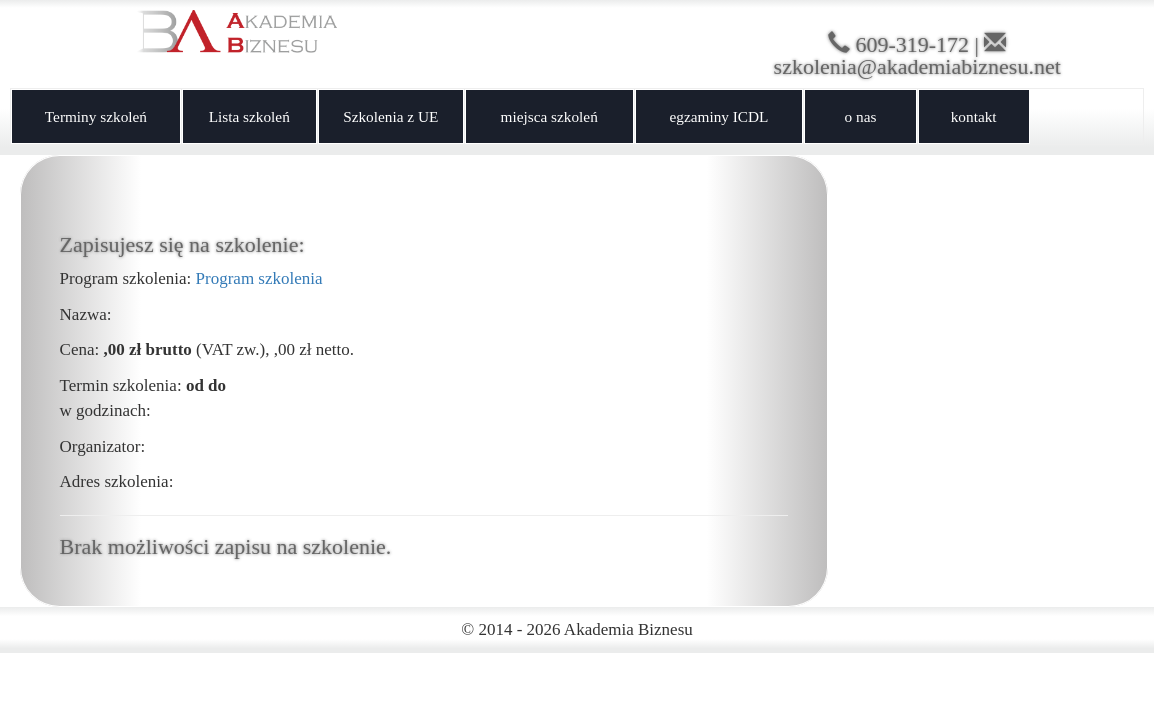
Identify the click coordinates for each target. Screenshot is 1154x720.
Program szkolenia (259, 278)
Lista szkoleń (249, 116)
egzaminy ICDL (718, 116)
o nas (861, 116)
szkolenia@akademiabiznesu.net (917, 66)
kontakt (974, 116)
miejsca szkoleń (549, 116)
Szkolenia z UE (390, 116)
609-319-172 (912, 44)
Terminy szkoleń (96, 116)
